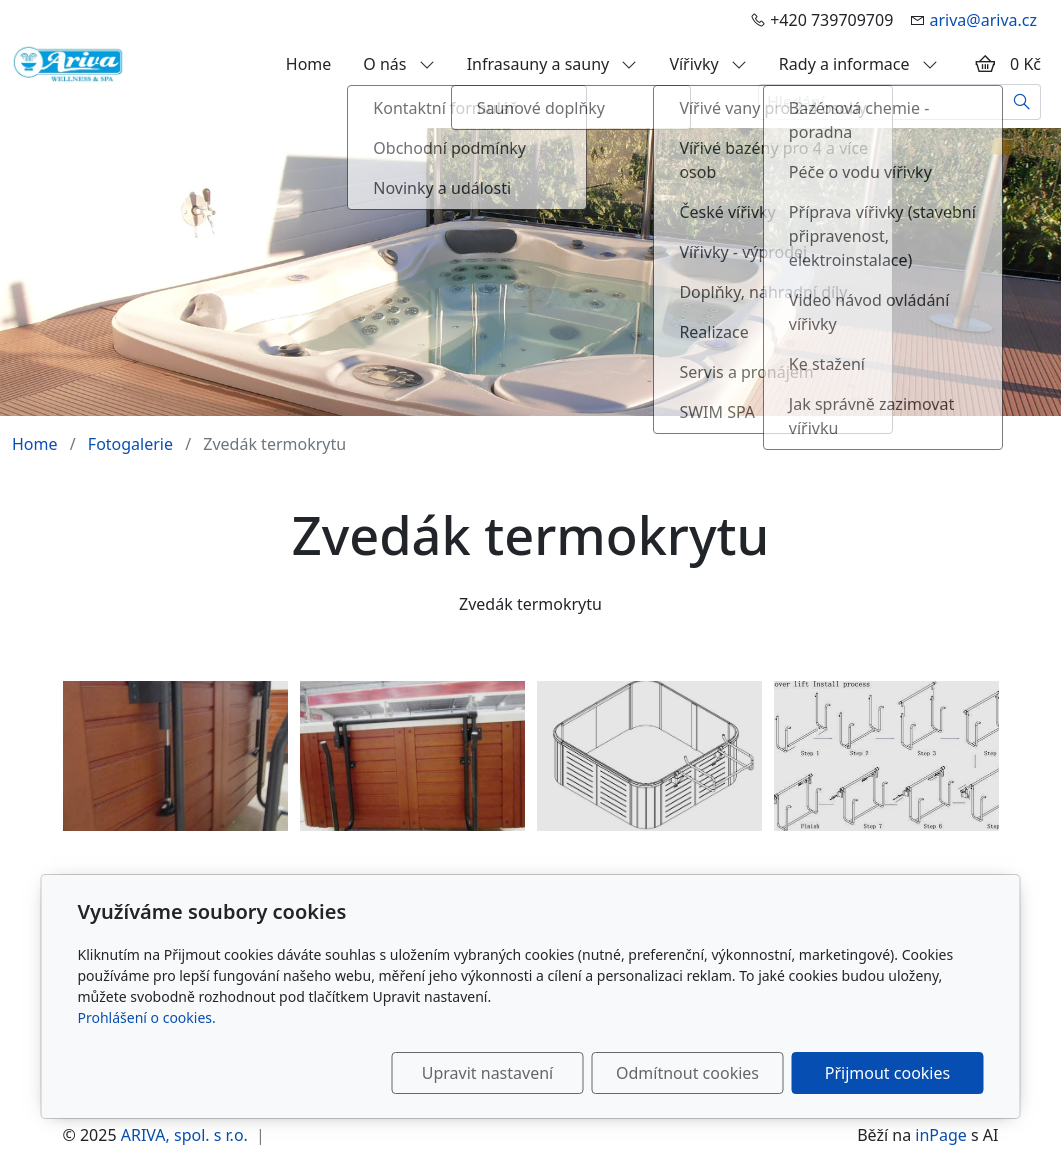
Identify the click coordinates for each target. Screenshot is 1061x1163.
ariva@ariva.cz (983, 20)
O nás (398, 64)
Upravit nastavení (487, 1073)
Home (309, 64)
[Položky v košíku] (985, 64)
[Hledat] (1022, 102)
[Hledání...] (881, 102)
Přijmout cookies (887, 1073)
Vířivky (707, 64)
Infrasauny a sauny (552, 64)
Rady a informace (858, 64)
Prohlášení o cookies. (147, 1017)
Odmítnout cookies (687, 1073)
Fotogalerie (130, 444)
